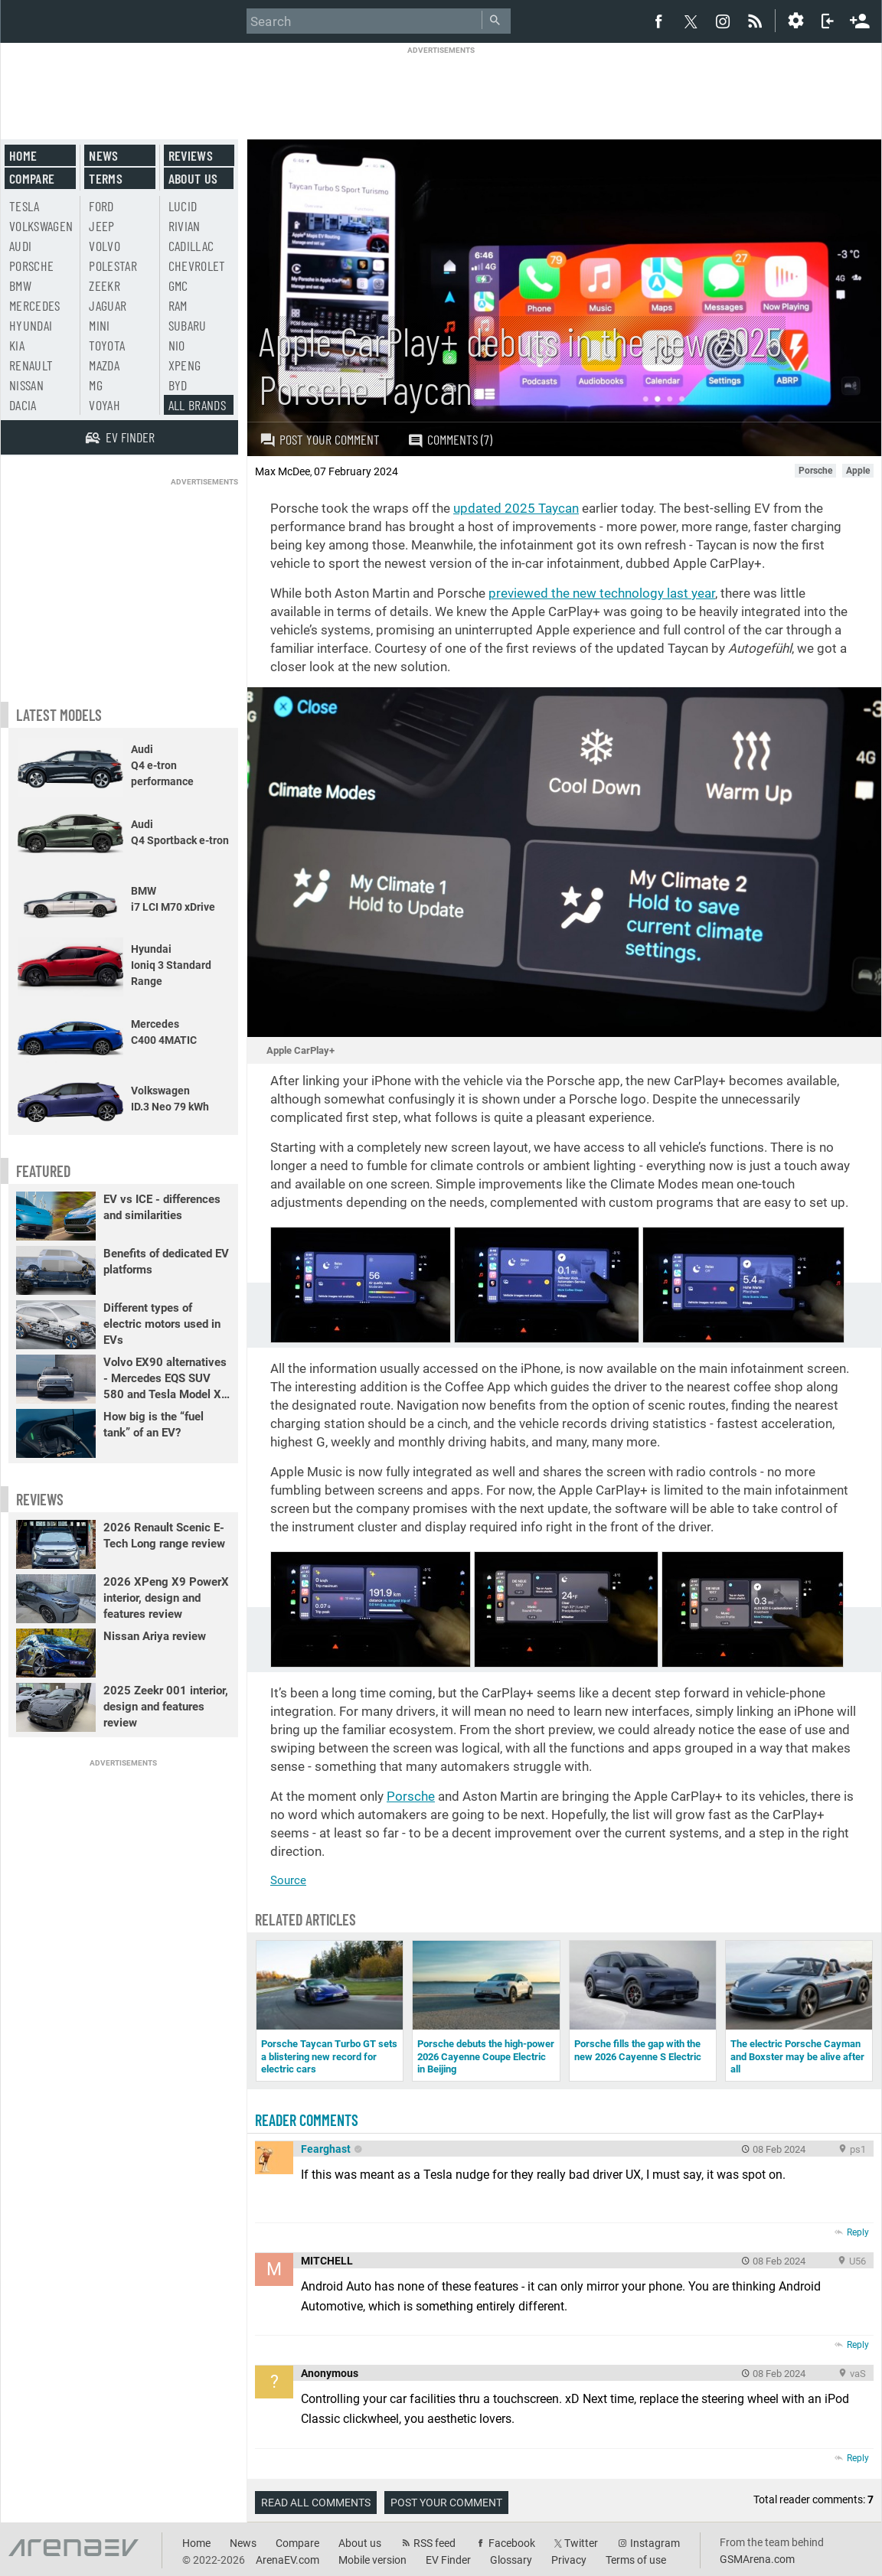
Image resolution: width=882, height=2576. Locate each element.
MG (96, 385)
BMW (20, 285)
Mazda (104, 365)
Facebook (511, 2543)
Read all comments (316, 2502)
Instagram (655, 2543)
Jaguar (107, 305)
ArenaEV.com (287, 2560)
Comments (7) (449, 439)
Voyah (104, 404)
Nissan (26, 385)
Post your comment (320, 439)
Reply (858, 2232)
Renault (31, 365)
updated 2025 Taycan (516, 508)
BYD (178, 385)
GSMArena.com (757, 2559)
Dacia (23, 404)
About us (193, 178)
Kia (16, 345)
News (103, 155)
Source (288, 1880)
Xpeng (184, 365)
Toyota (107, 345)
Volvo (104, 245)
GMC (178, 285)
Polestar (113, 265)
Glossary (511, 2560)
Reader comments (306, 2120)
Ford (101, 205)
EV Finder (448, 2560)
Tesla (24, 205)
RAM (178, 305)
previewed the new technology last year (601, 593)
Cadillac (191, 245)
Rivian (184, 225)
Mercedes (34, 305)
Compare (31, 178)
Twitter (581, 2543)
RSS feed (434, 2543)
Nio (176, 345)
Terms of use (636, 2560)
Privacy (568, 2560)
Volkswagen (41, 225)
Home (23, 155)
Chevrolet (197, 265)
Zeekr (104, 285)
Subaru (187, 325)
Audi (20, 245)
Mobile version (372, 2560)
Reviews (190, 155)
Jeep (101, 225)
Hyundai (30, 325)
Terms (105, 178)
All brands (197, 404)
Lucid (183, 205)
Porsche (411, 1796)
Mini (99, 325)
